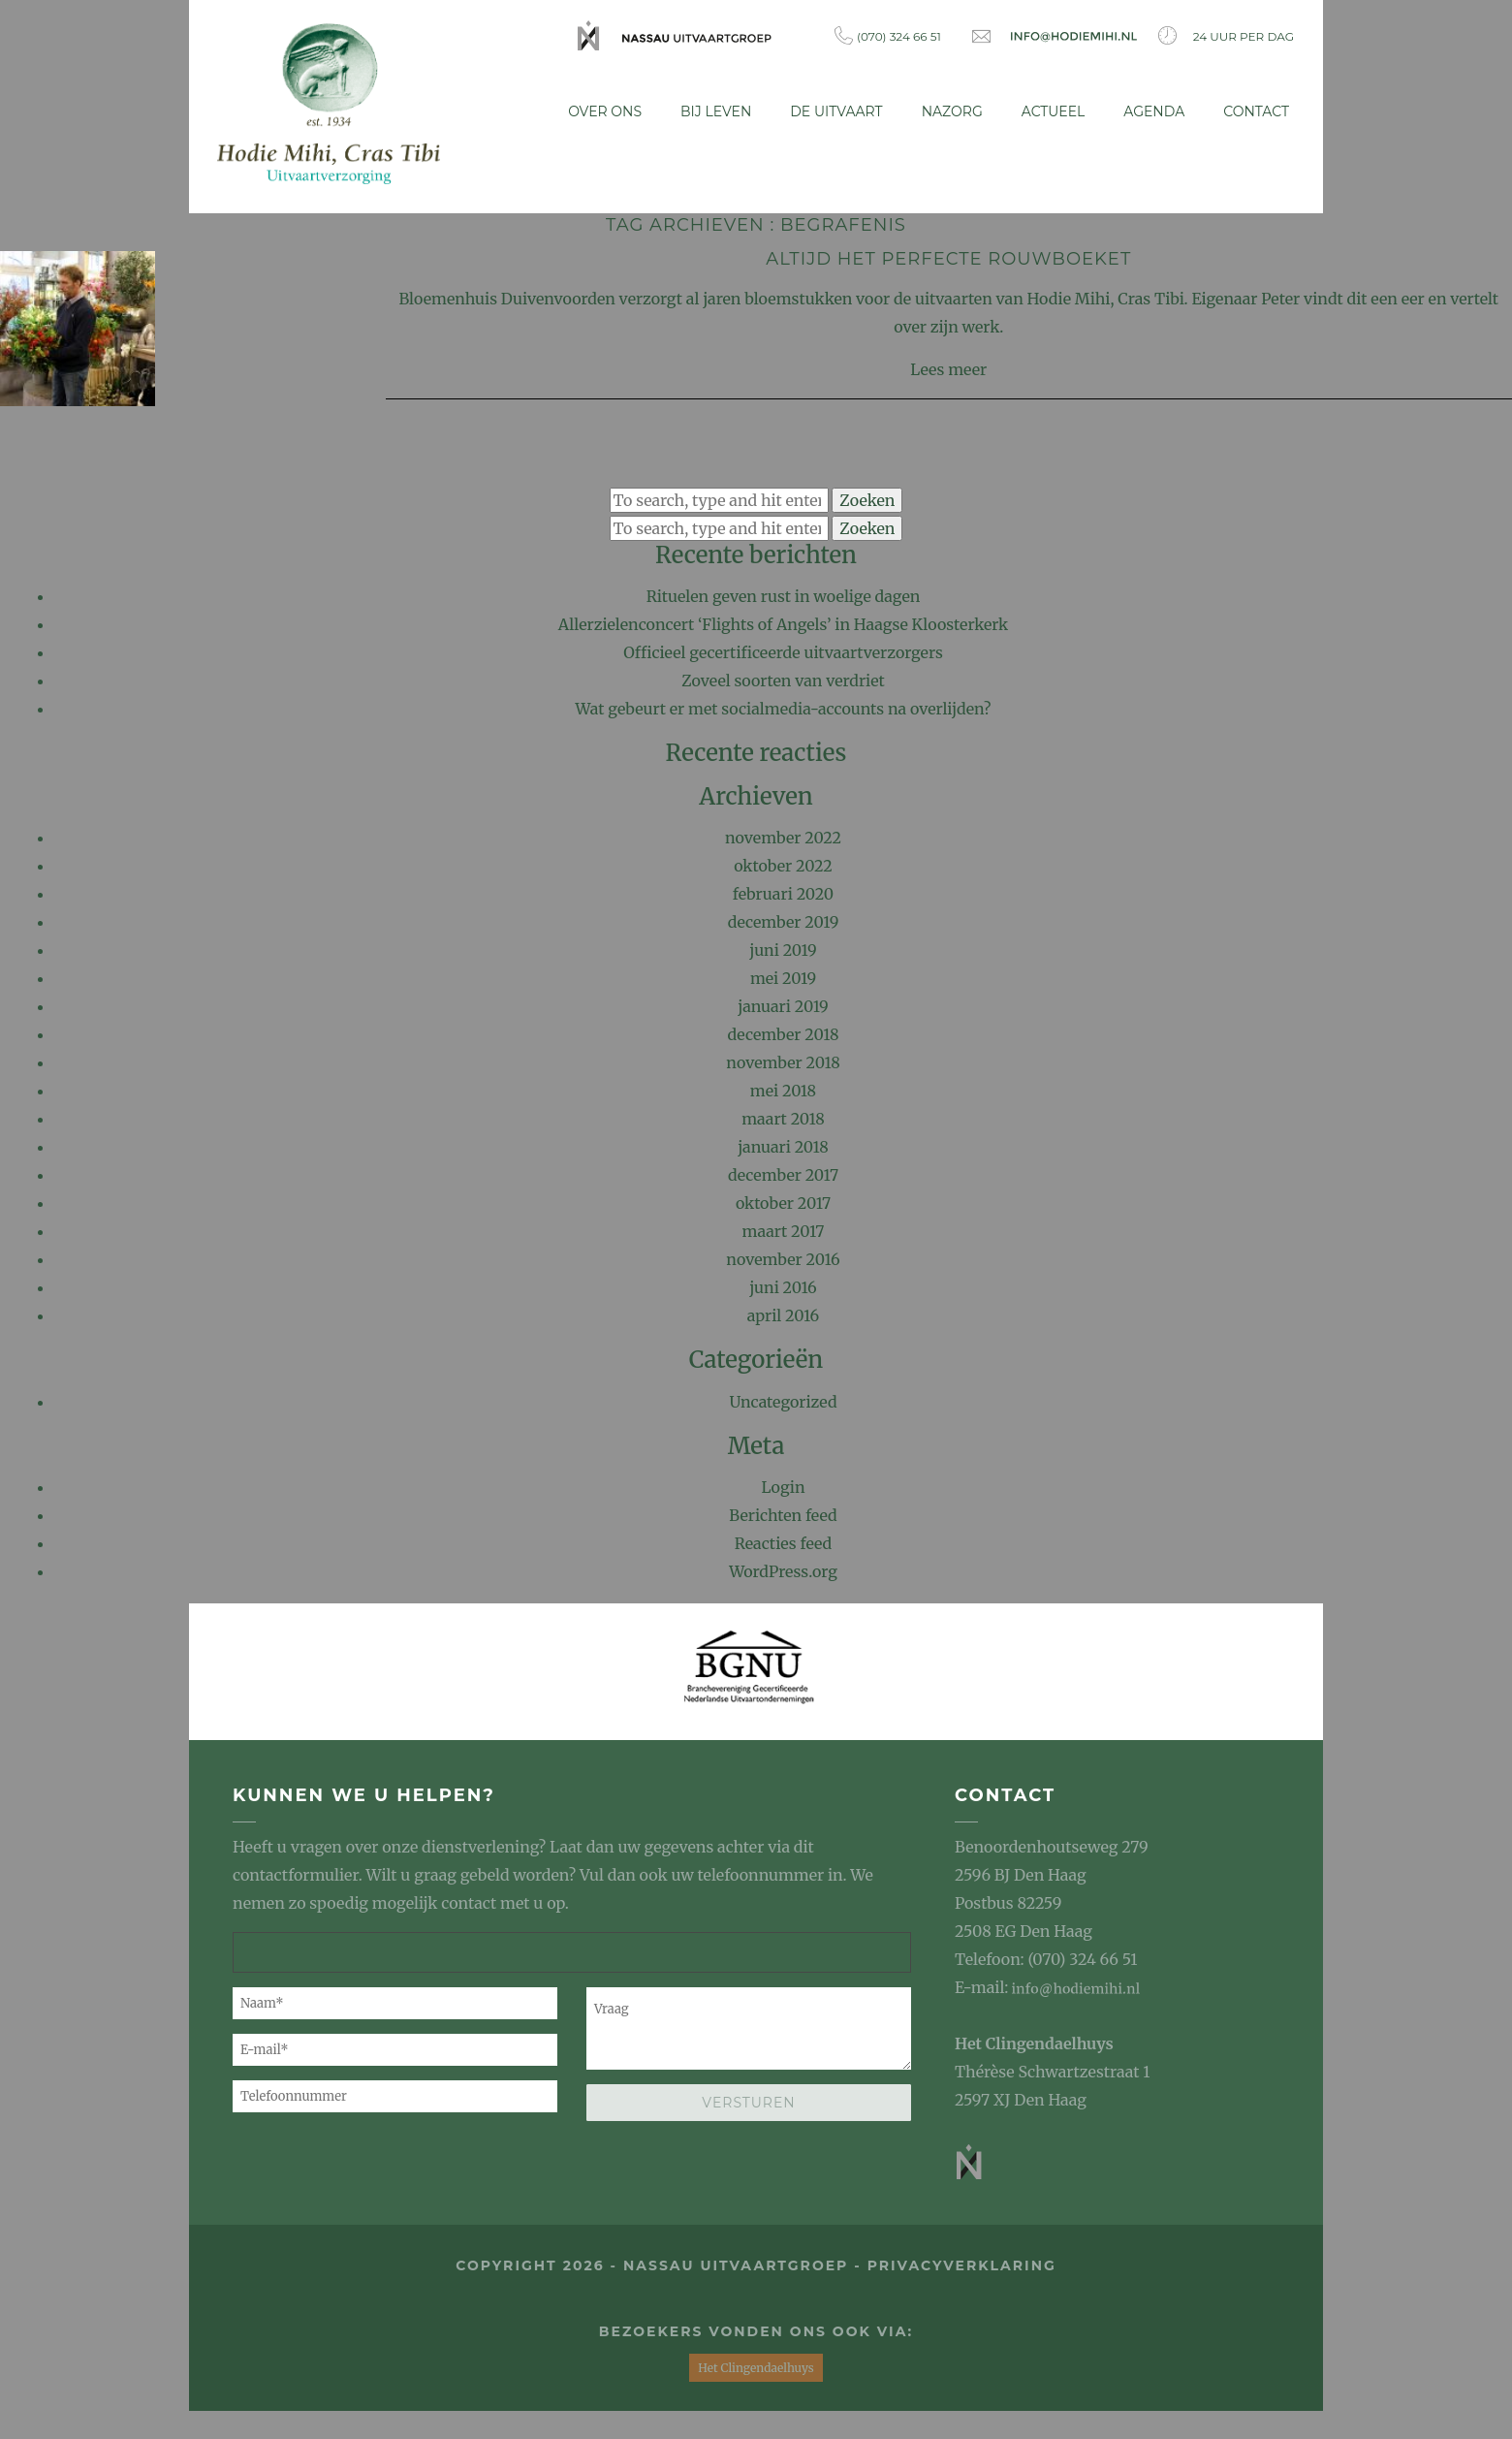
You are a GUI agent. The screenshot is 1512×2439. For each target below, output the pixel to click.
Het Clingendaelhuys (1034, 2042)
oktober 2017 (783, 1202)
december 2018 (783, 1033)
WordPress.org (783, 1569)
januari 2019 (783, 1005)
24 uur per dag (1226, 35)
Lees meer (948, 367)
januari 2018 (783, 1146)
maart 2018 (783, 1117)
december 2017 (783, 1174)
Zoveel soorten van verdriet (783, 679)
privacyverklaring (961, 2264)
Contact (1256, 111)
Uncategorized (782, 1400)
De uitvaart (836, 111)
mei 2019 (783, 977)
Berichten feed (782, 1513)
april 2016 (783, 1314)
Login (782, 1485)
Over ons (605, 111)
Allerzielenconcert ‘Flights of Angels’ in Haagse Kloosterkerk (783, 623)
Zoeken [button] (867, 498)
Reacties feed (784, 1541)
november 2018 (782, 1061)
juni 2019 (782, 949)
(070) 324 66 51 (888, 35)
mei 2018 (783, 1089)
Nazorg (952, 111)
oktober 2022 (783, 864)
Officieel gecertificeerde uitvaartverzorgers (783, 651)
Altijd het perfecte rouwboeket (948, 257)
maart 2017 (783, 1230)
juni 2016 (783, 1286)
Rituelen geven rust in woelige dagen (783, 595)
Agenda (1153, 111)
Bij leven (715, 111)
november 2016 (782, 1258)
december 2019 (783, 921)
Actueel (1054, 111)
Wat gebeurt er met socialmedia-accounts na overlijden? (784, 707)
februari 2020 (783, 893)
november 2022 (783, 836)
